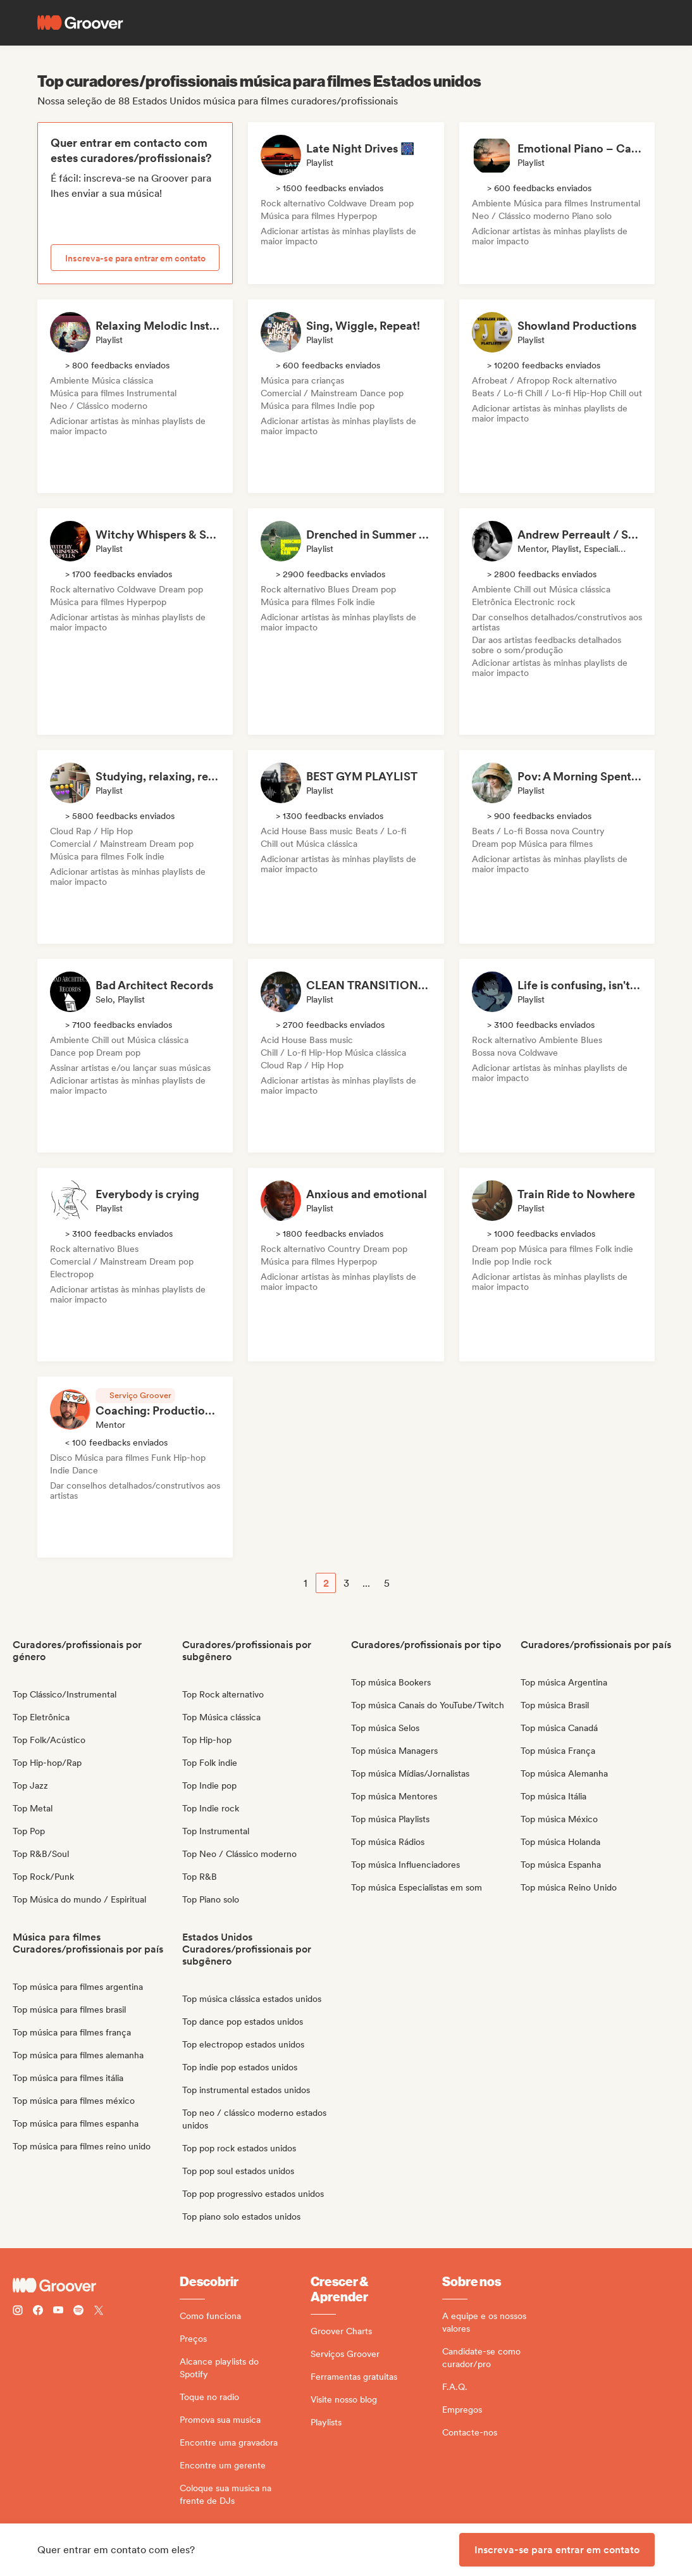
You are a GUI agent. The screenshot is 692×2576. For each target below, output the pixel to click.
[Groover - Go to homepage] (96, 2285)
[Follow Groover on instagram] (18, 2311)
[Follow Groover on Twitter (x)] (99, 2311)
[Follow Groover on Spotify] (78, 2311)
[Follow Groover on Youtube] (58, 2311)
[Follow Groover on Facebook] (38, 2311)
